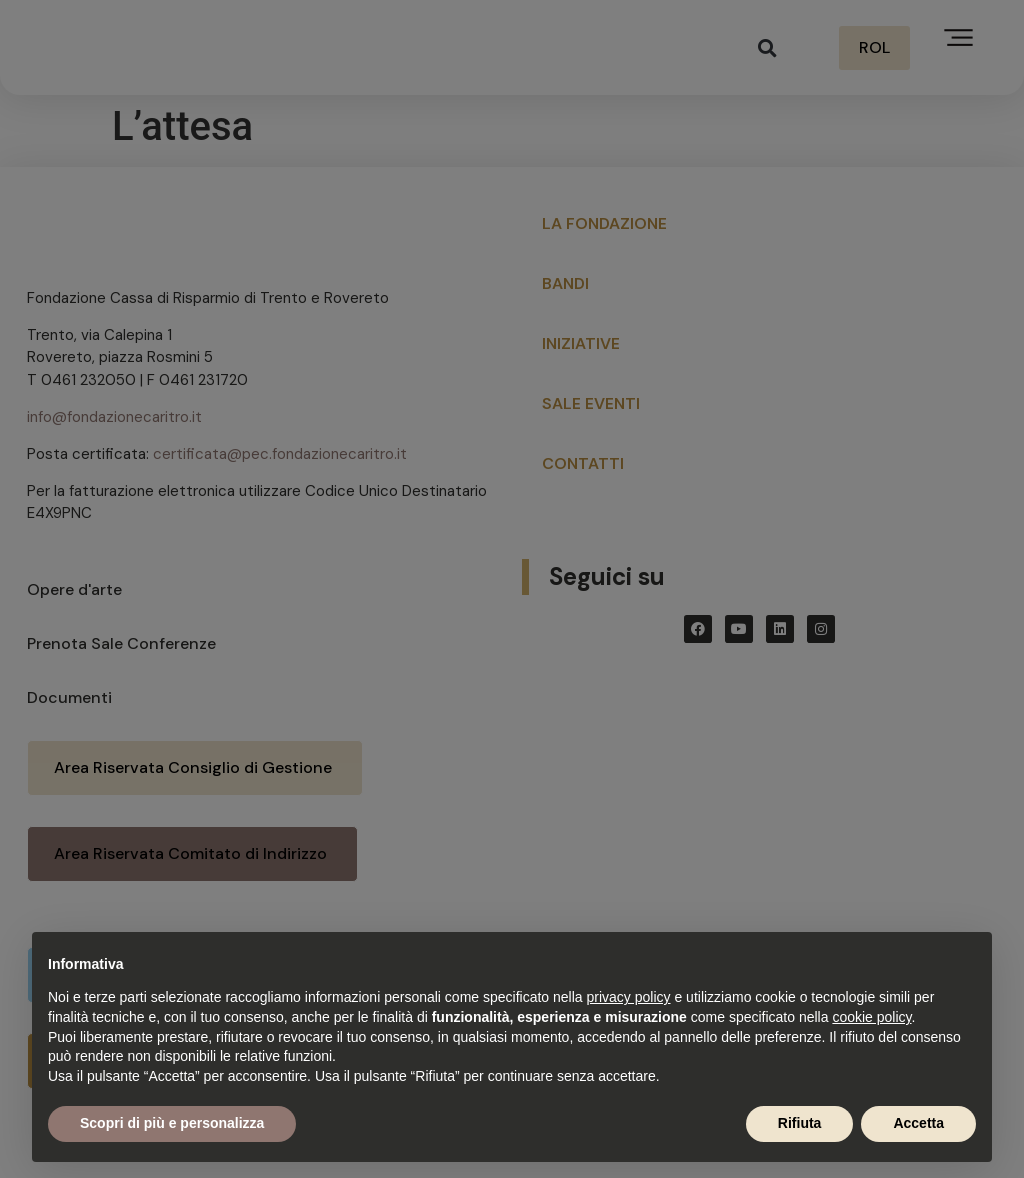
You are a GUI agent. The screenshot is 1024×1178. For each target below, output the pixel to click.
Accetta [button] (918, 1123)
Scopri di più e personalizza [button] (172, 1123)
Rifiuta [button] (800, 1123)
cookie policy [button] (871, 1017)
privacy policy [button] (629, 997)
